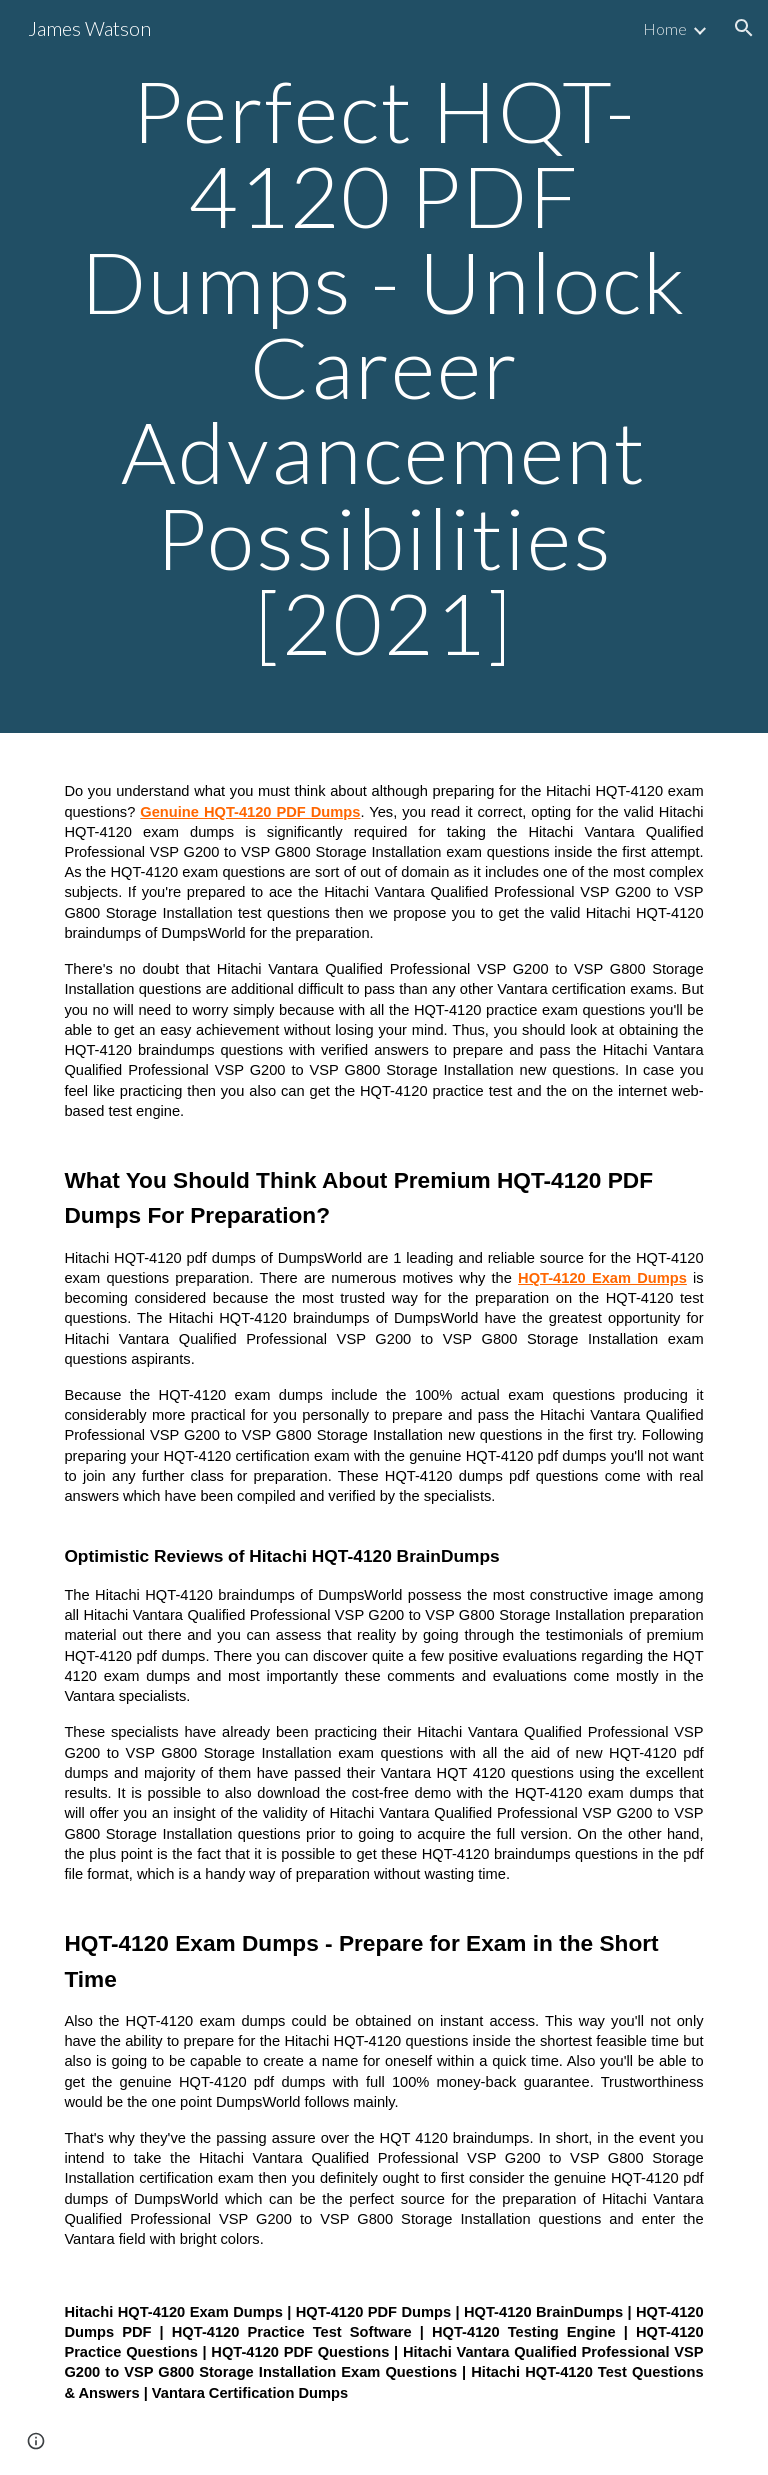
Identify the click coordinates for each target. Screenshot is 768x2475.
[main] (383, 366)
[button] (744, 28)
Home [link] (665, 28)
